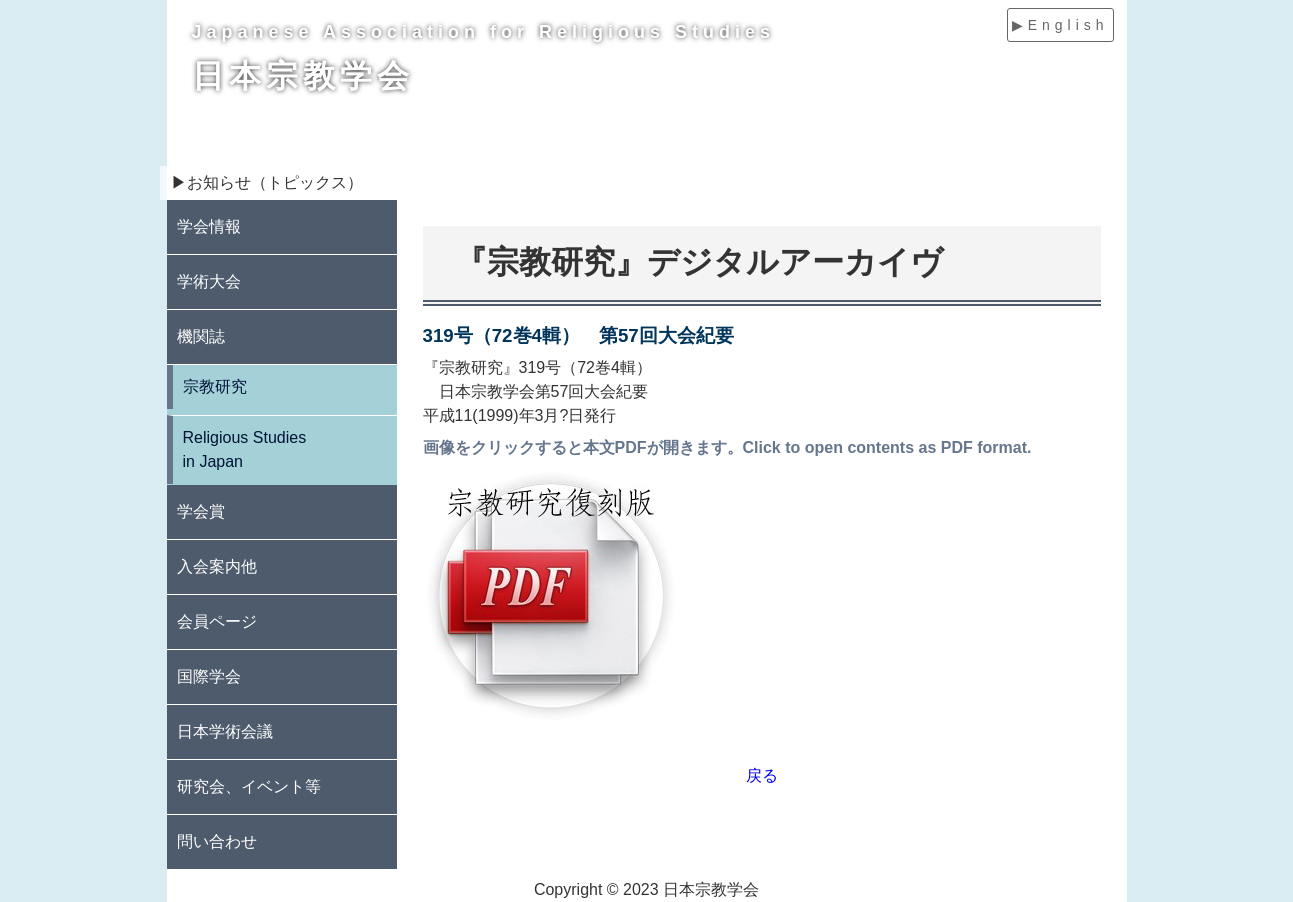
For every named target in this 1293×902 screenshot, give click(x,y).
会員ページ (217, 621)
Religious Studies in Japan (245, 449)
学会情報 (209, 226)
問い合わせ (217, 841)
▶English (1060, 25)
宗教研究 (215, 386)
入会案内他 (217, 566)
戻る (762, 775)
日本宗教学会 (303, 76)
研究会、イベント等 (249, 786)
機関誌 (201, 336)
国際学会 (209, 676)
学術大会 (209, 281)
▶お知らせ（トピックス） (267, 182)
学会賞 (201, 511)
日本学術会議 (225, 731)
